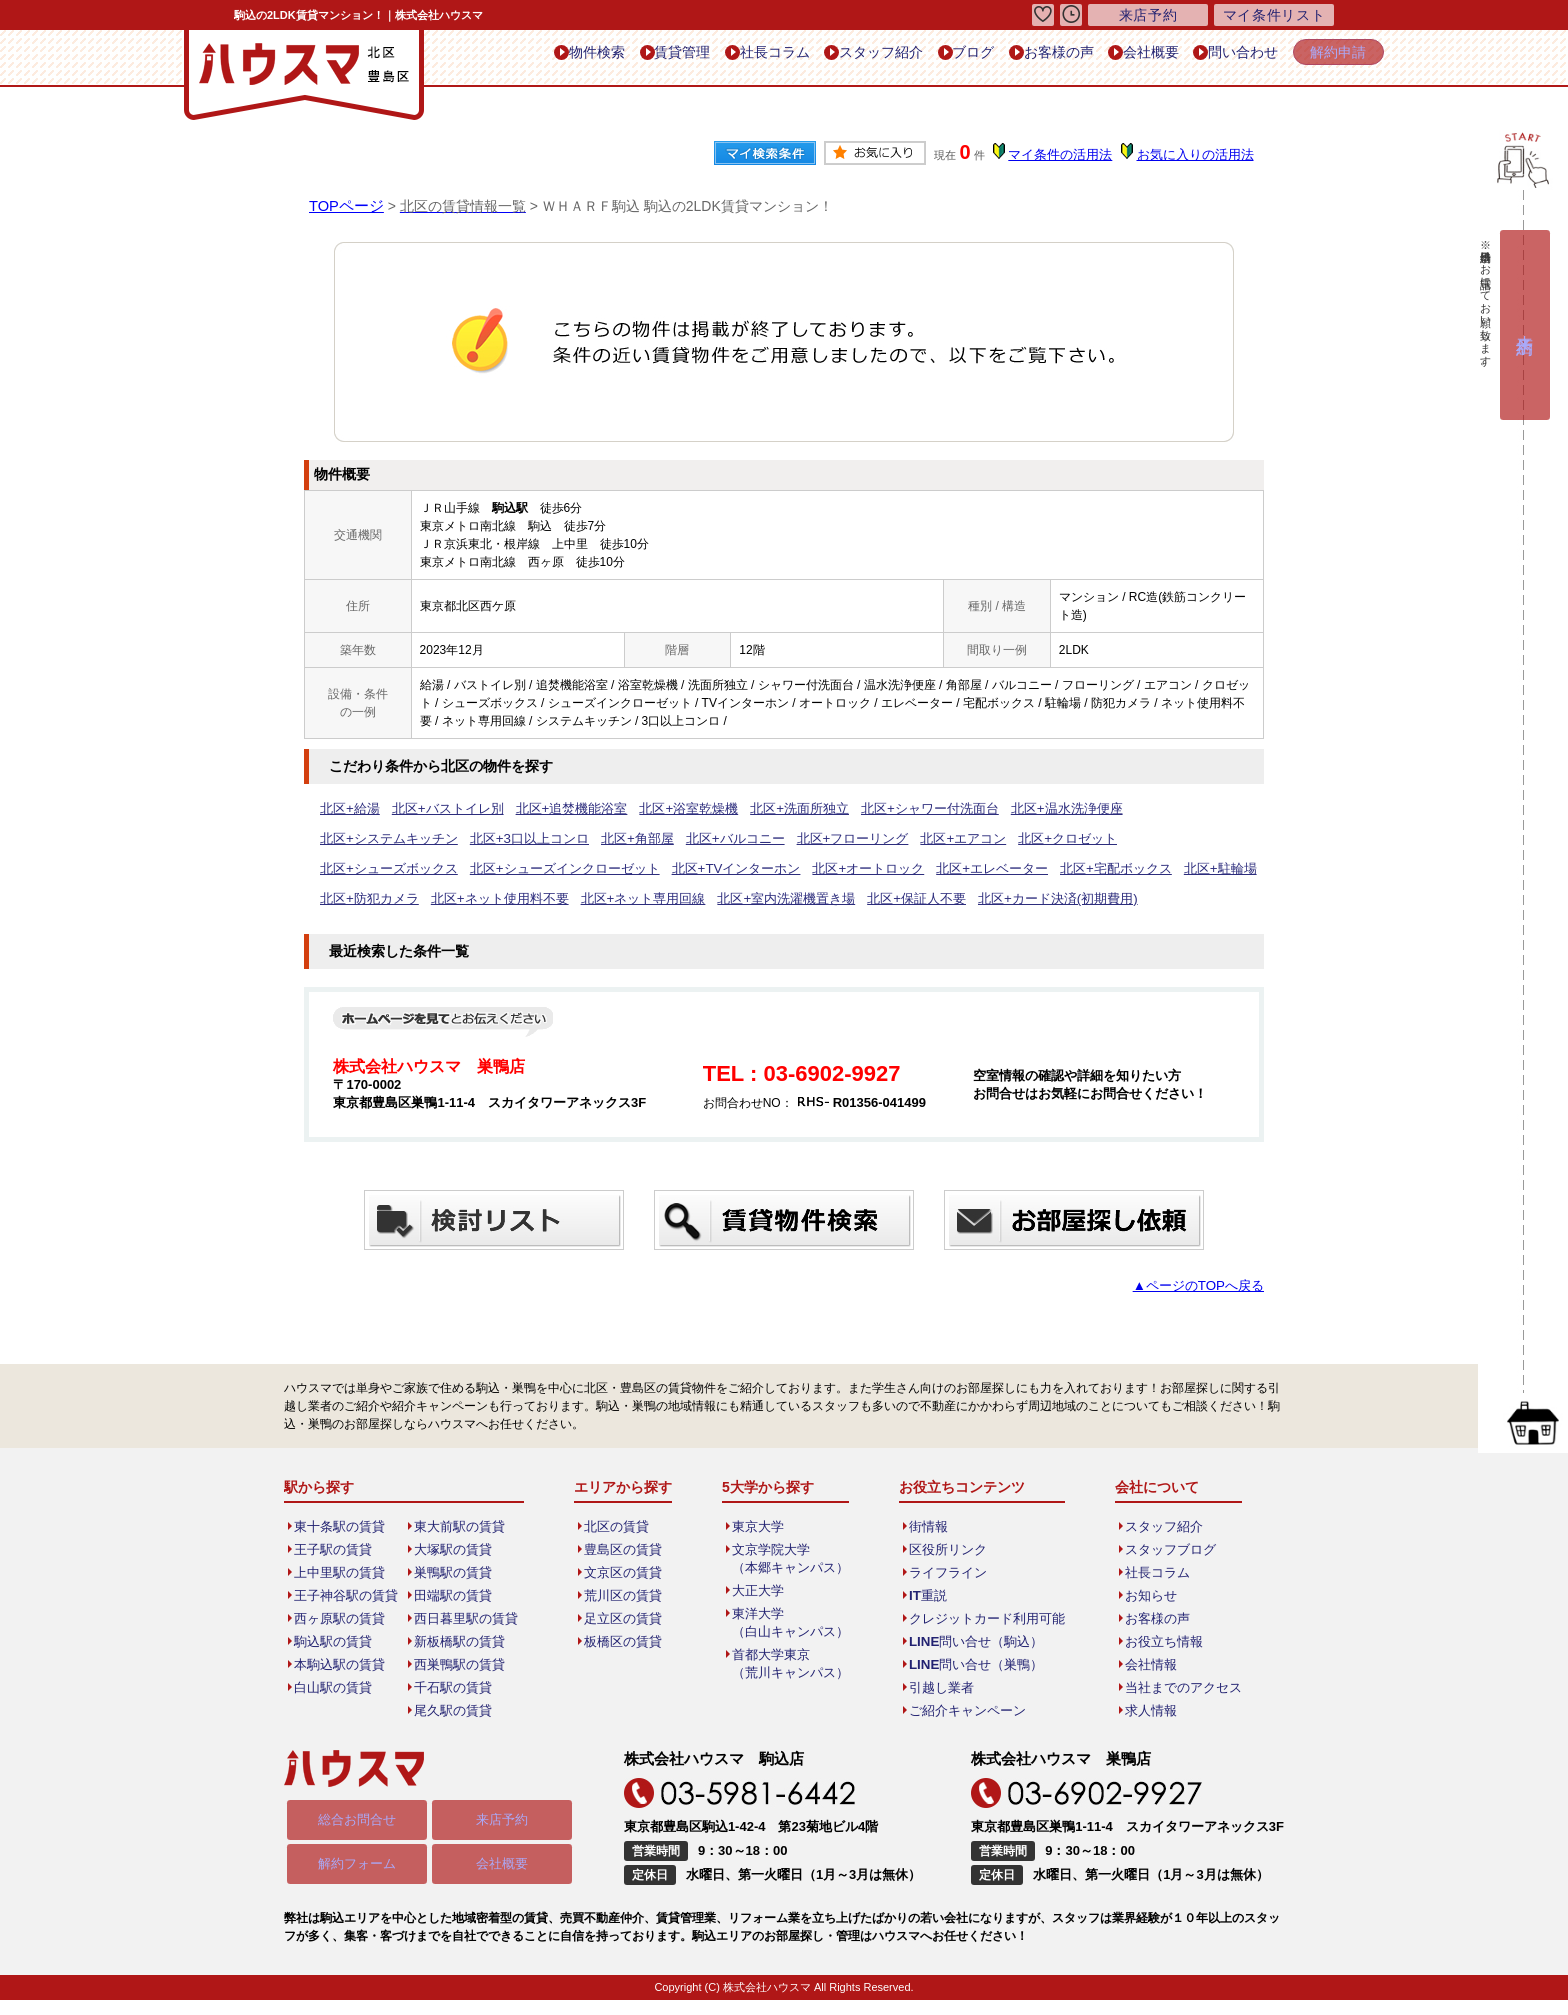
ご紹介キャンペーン (964, 1711)
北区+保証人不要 (504, 899)
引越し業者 (940, 1688)
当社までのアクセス (1173, 1688)
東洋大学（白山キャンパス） (791, 1623)
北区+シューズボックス (996, 839)
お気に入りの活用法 (1197, 155)
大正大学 (761, 1591)
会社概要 (1123, 58)
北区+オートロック (501, 869)
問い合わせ (1225, 58)
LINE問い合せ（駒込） (971, 1642)
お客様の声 (1020, 58)
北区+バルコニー (566, 839)
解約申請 (1332, 57)
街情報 (928, 1527)
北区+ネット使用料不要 (1040, 869)
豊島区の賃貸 (625, 1550)
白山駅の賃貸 (335, 1688)
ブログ (924, 58)
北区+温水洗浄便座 (1013, 809)
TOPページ (344, 206)
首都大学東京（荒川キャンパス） (791, 1664)
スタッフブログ (1161, 1550)
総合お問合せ (357, 1822)
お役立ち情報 (1155, 1642)
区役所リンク (946, 1550)
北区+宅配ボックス (731, 869)
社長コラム (706, 58)
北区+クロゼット (875, 839)
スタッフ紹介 (822, 58)
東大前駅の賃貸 (461, 1527)
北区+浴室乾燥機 (662, 809)
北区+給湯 (347, 809)
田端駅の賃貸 (455, 1596)
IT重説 (927, 1596)
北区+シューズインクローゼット (1159, 839)
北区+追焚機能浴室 (553, 809)
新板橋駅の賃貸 (461, 1642)
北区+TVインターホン (379, 869)
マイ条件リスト (1274, 14)
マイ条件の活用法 (1067, 155)
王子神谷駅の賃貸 (347, 1596)
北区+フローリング (675, 839)
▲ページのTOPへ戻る (1204, 1286)
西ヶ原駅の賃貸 (341, 1619)
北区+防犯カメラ (919, 869)
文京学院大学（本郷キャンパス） (791, 1559)
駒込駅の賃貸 (335, 1642)
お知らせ (1143, 1596)
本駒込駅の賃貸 (341, 1665)
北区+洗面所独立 (765, 809)
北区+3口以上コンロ (375, 839)
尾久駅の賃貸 (455, 1711)
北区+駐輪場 (828, 869)
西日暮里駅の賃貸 (467, 1619)
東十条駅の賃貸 (341, 1527)
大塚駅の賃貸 (455, 1550)
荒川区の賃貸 (625, 1596)
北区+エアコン (778, 839)
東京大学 (761, 1527)
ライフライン (946, 1573)
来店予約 (502, 1822)
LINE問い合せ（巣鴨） (971, 1665)
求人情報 (1143, 1711)
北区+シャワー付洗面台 (886, 809)
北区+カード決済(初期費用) (635, 899)
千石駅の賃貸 (455, 1688)
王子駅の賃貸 (335, 1550)
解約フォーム (357, 1867)
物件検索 (508, 58)
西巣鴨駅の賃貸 (461, 1665)
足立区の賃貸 (625, 1619)
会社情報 (1143, 1665)
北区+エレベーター (616, 869)
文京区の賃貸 (625, 1573)
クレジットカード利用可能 (982, 1619)
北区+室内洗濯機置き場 (383, 899)
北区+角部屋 (475, 839)
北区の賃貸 (619, 1527)
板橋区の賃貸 (625, 1642)
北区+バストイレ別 (438, 809)
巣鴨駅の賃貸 (455, 1573)
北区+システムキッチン (1140, 809)
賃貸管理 (604, 58)
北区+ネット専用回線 (1173, 869)
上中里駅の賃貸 (341, 1573)
